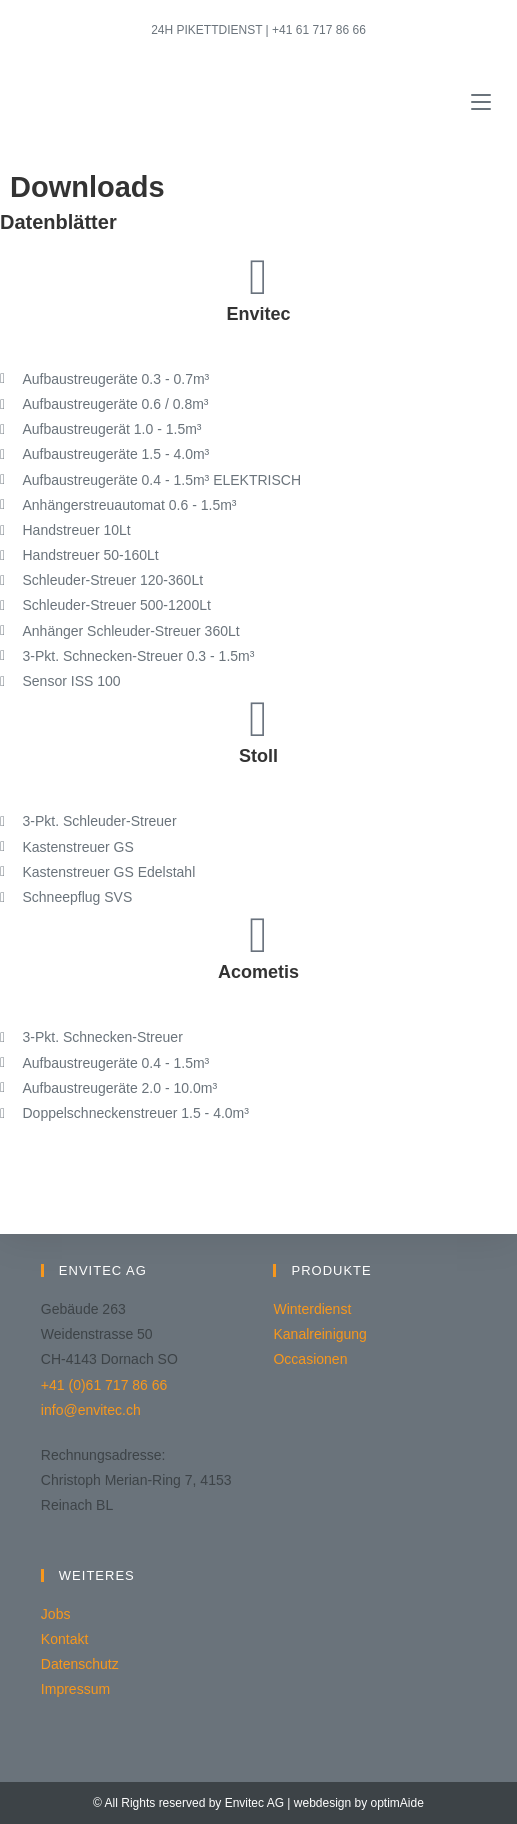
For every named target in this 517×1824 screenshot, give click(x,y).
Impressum (75, 1689)
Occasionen (310, 1359)
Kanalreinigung (319, 1334)
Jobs (56, 1614)
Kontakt (64, 1639)
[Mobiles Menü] (481, 102)
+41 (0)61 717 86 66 (104, 1385)
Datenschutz (80, 1664)
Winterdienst (312, 1309)
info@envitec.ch (91, 1410)
